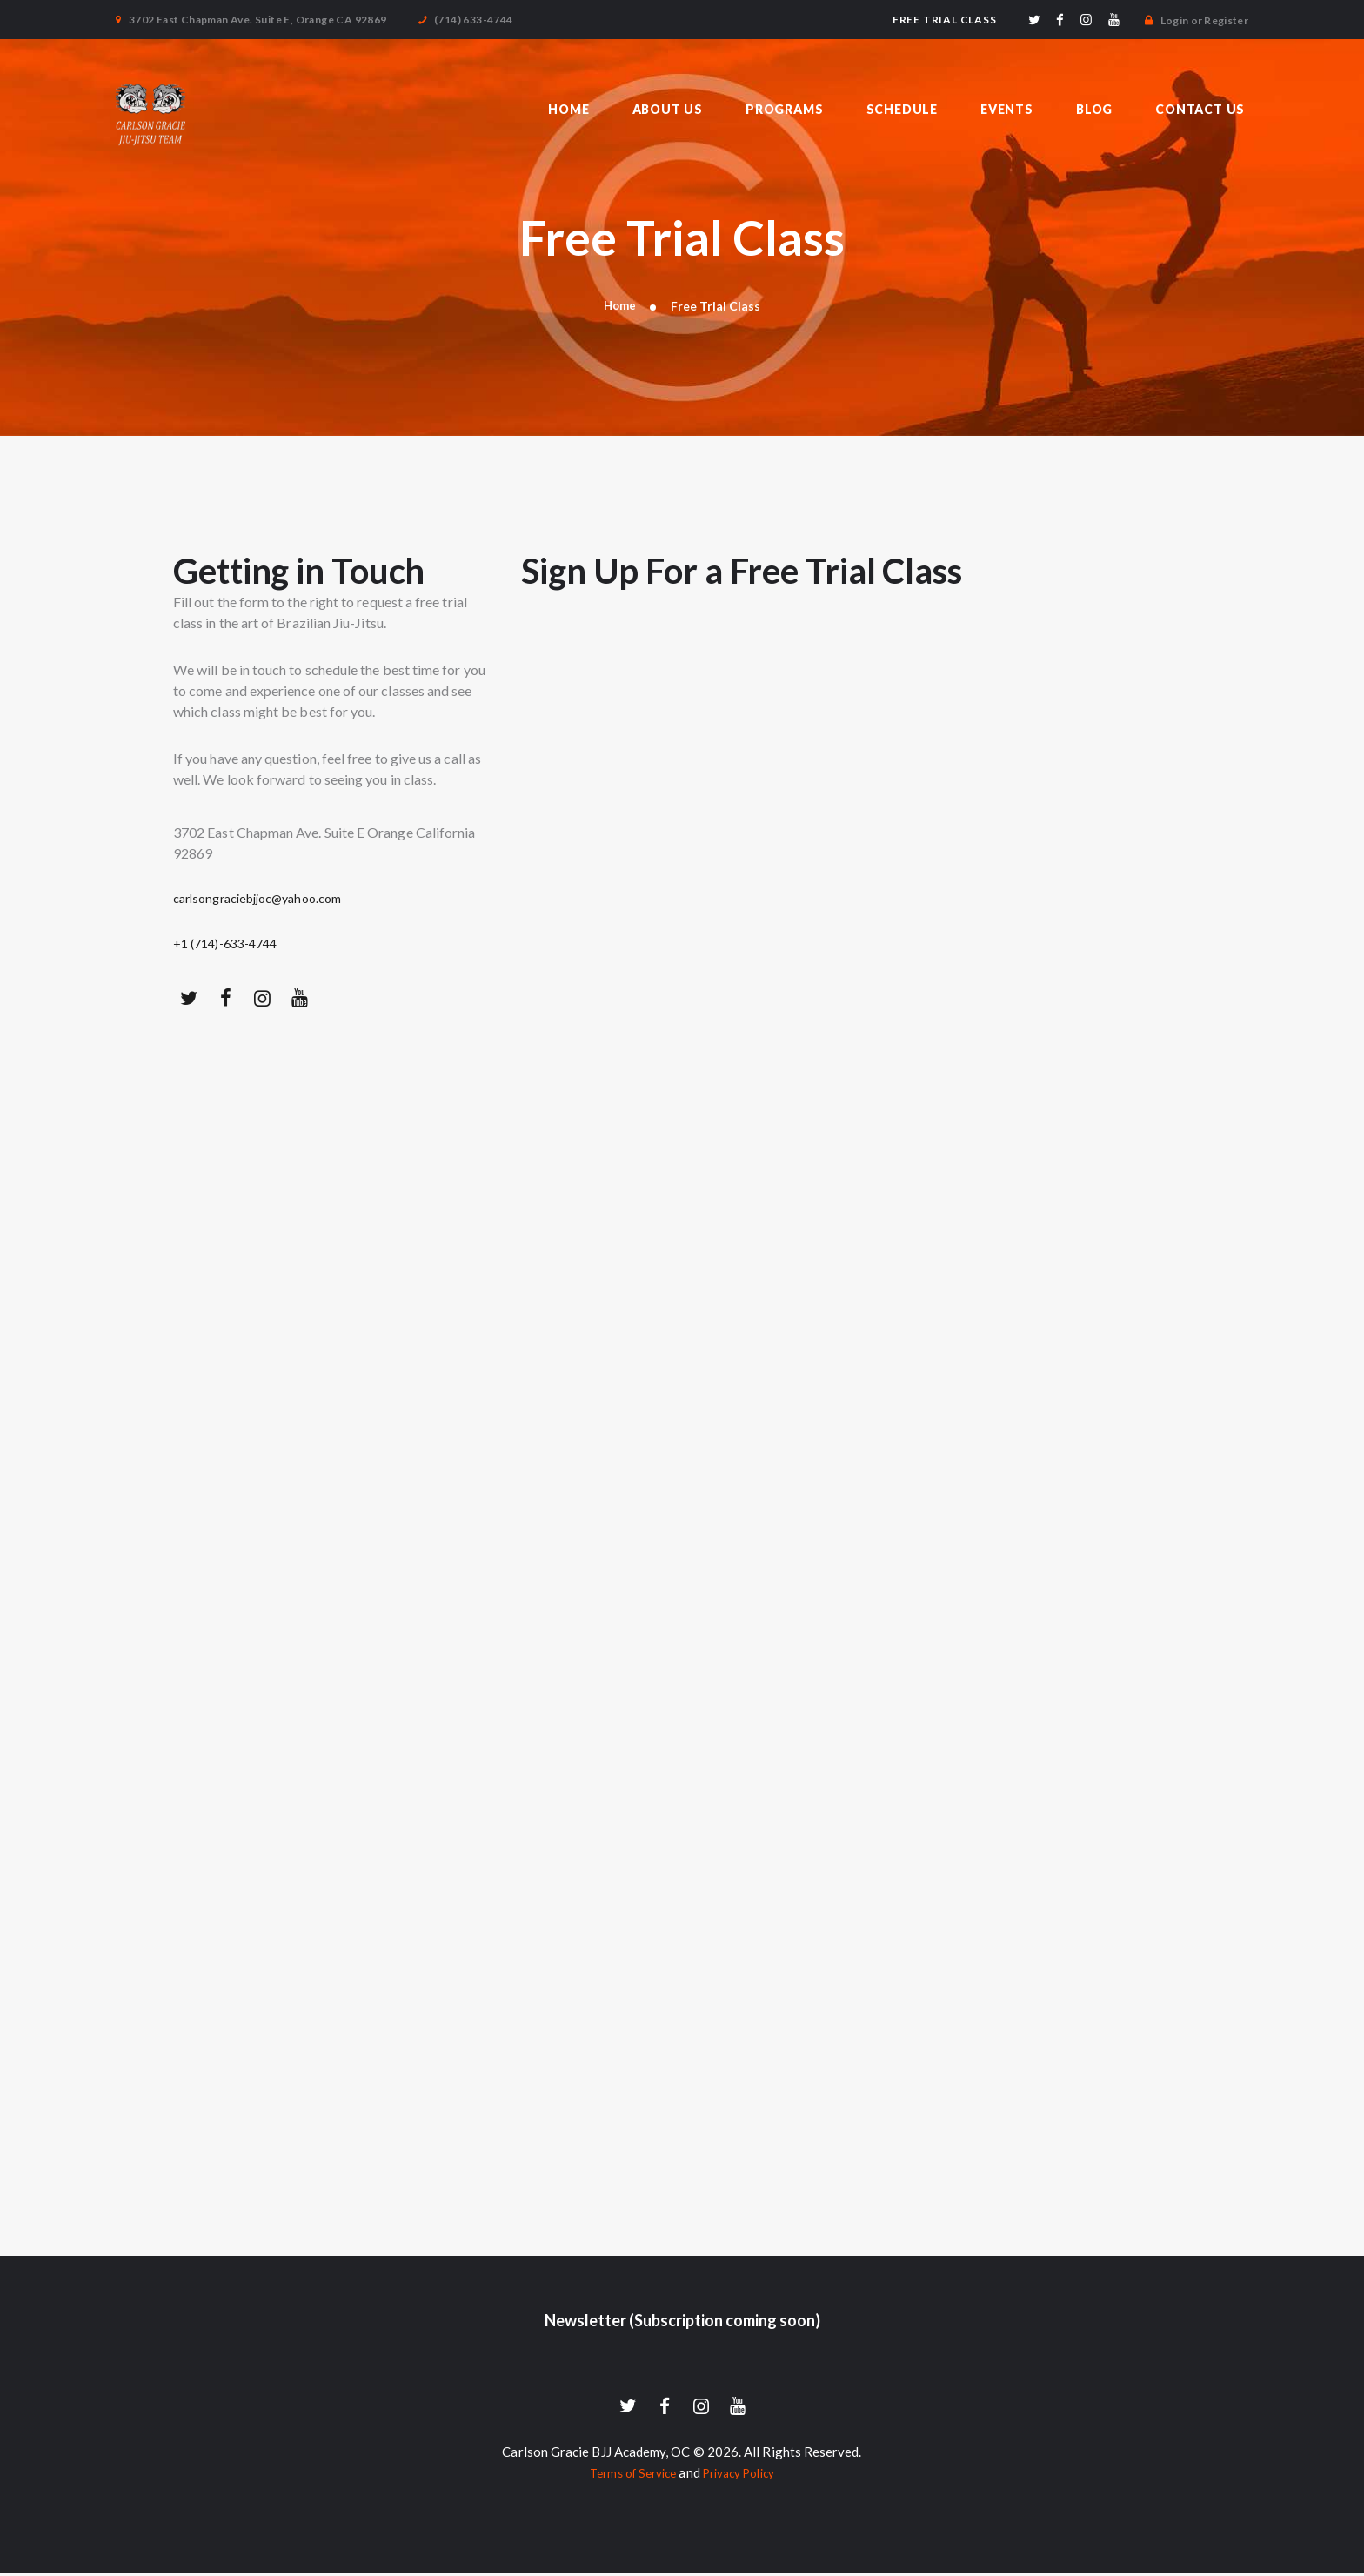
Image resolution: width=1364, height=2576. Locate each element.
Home (619, 305)
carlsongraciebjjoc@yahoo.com (268, 899)
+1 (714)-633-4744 (232, 943)
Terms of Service (626, 2475)
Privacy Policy (743, 2475)
